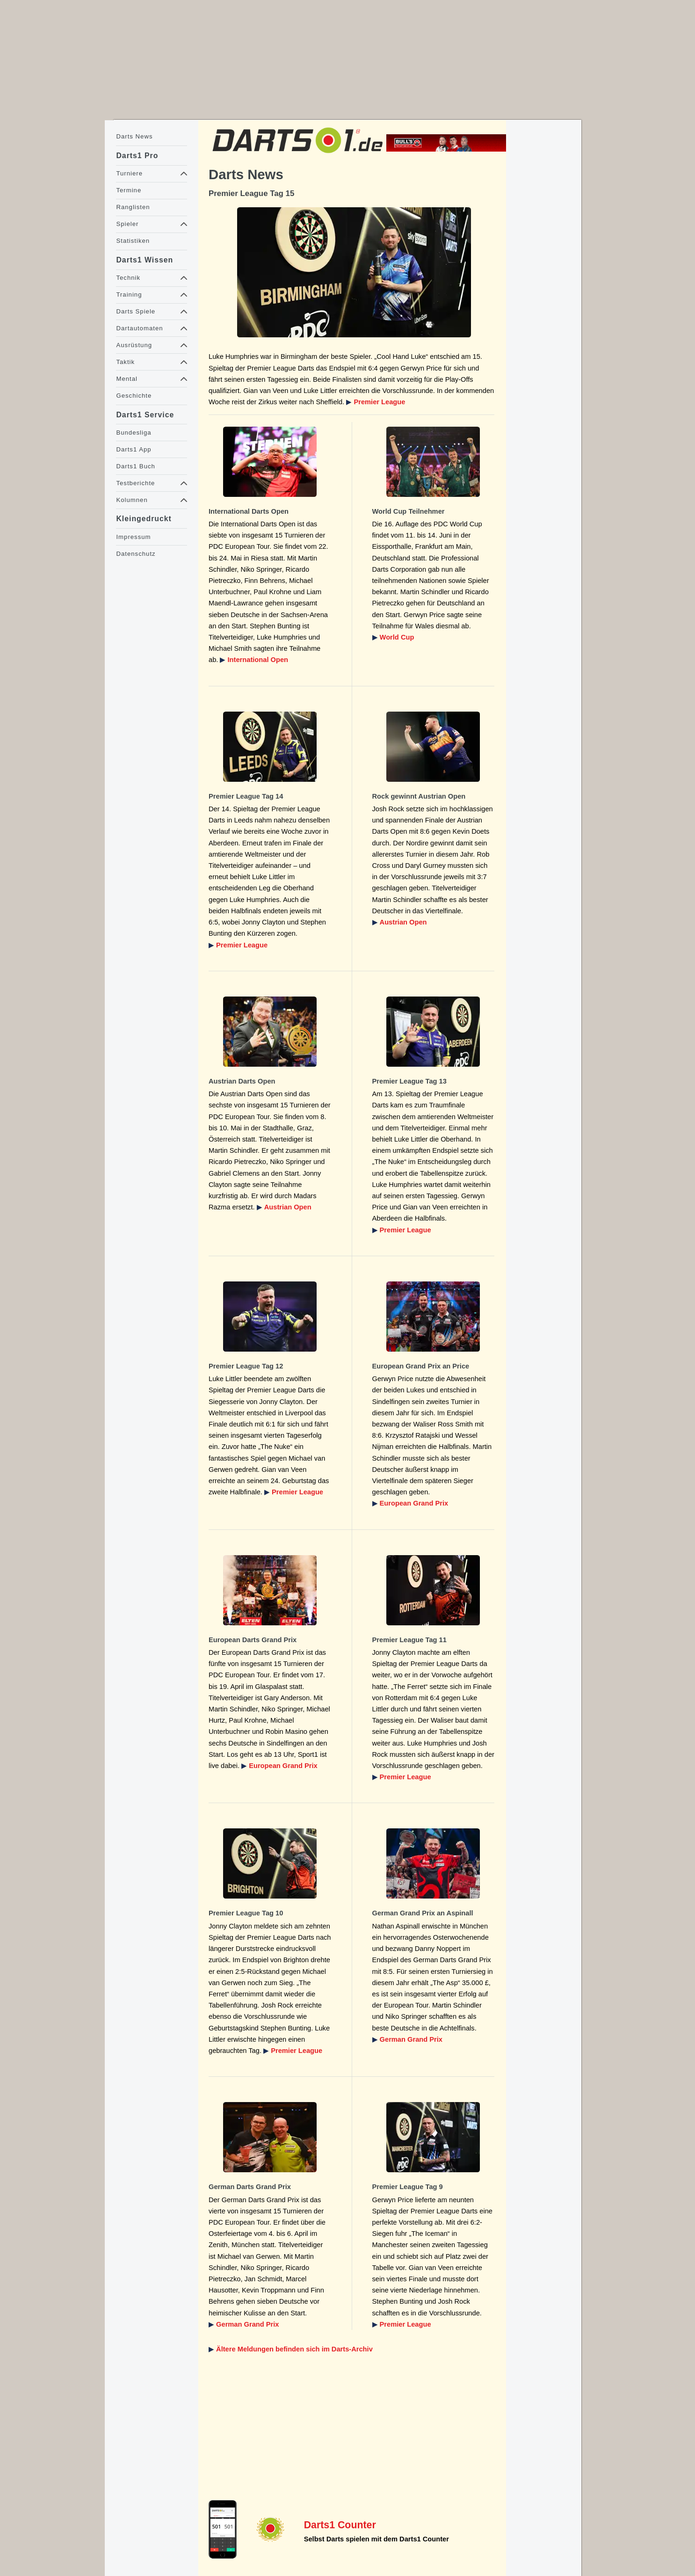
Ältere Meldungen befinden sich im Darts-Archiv (294, 2349)
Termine (128, 190)
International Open (258, 659)
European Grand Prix (414, 1503)
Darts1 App (133, 449)
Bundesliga (133, 432)
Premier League (379, 402)
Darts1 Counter (340, 2525)
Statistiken (133, 240)
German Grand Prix (411, 2039)
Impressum (133, 536)
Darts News (134, 136)
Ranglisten (133, 207)
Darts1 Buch (135, 466)
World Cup (397, 637)
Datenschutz (135, 553)
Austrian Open (403, 922)
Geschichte (134, 395)
